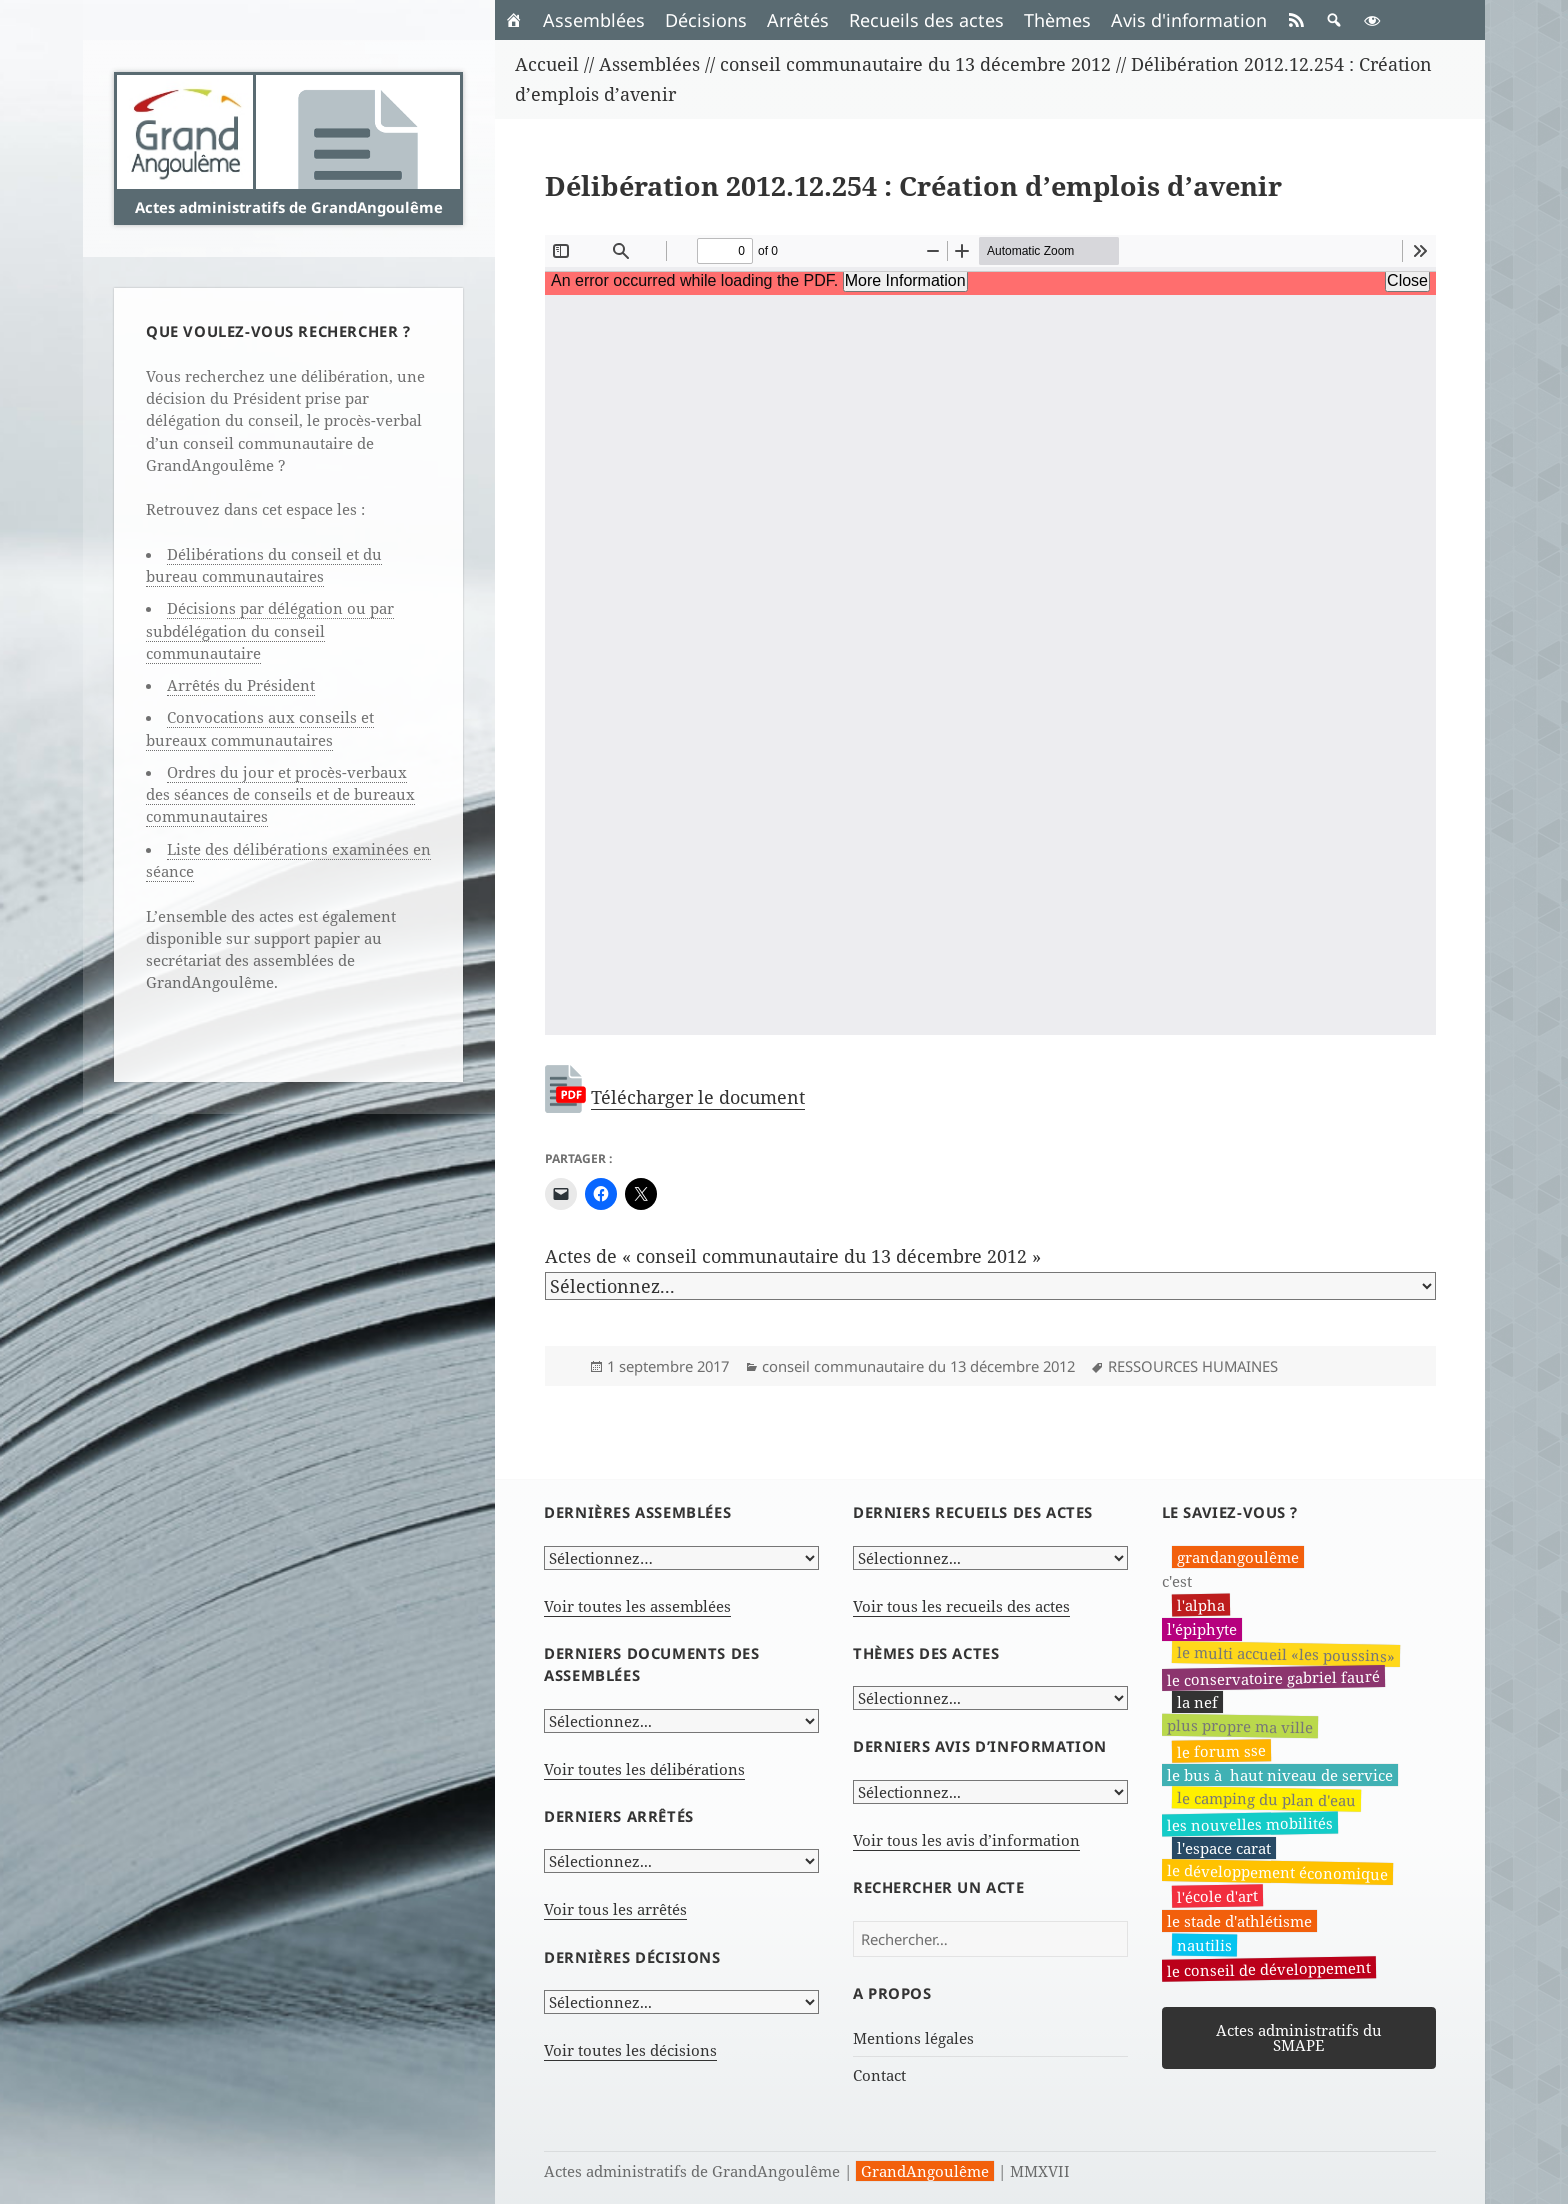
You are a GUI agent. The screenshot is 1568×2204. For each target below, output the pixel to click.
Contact (879, 2075)
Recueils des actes (926, 20)
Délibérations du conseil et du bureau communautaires (264, 565)
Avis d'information (1189, 20)
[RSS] (1296, 20)
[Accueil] (514, 20)
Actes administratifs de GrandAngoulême (289, 207)
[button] (1334, 20)
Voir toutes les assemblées (637, 1606)
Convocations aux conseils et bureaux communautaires (260, 728)
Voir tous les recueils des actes (961, 1606)
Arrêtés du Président (241, 685)
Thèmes (1057, 20)
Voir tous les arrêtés (615, 1909)
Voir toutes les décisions (630, 2050)
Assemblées (594, 20)
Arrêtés (798, 20)
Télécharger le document (698, 1097)
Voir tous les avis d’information (966, 1840)
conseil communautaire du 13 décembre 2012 (918, 1366)
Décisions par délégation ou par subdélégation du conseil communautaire (270, 630)
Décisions (706, 20)
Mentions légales (913, 2038)
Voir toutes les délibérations (644, 1769)
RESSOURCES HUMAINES (1193, 1366)
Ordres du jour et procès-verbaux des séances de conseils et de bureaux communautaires (280, 794)
